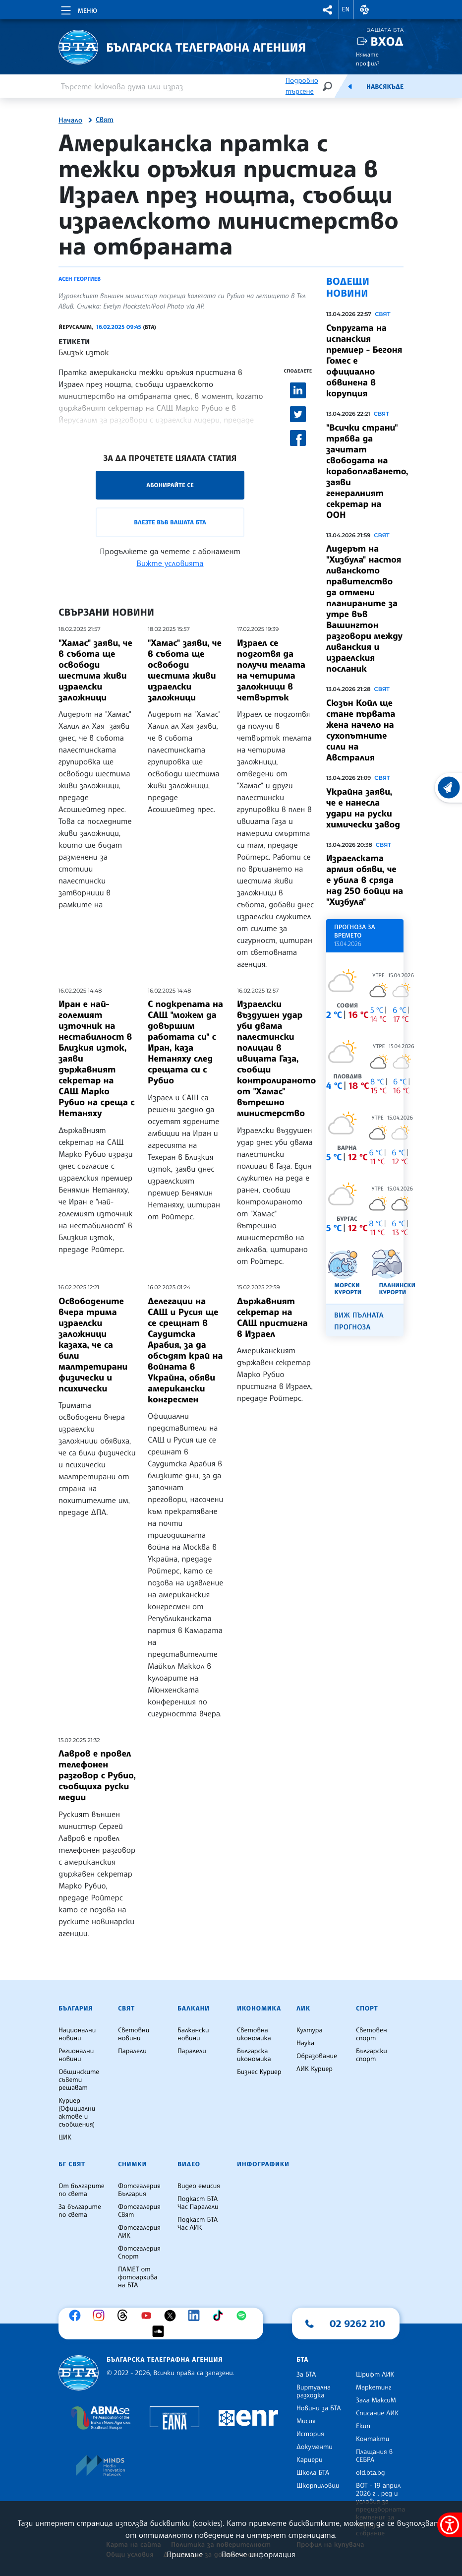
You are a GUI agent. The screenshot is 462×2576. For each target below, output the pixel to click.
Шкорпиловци (318, 2486)
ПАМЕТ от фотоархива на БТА (137, 2277)
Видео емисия (198, 2186)
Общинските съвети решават (78, 2080)
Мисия (306, 2421)
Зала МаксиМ (376, 2400)
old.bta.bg (370, 2473)
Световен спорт (371, 2034)
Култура (309, 2030)
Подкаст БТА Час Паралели (197, 2203)
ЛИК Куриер (314, 2069)
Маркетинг (373, 2387)
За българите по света (79, 2211)
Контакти (372, 2439)
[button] (327, 9)
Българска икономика (254, 2055)
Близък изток (83, 352)
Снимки (132, 2164)
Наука (305, 2043)
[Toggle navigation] (78, 9)
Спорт (367, 2008)
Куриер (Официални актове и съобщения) (76, 2113)
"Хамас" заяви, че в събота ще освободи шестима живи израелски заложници (95, 670)
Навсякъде (385, 87)
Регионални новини (76, 2055)
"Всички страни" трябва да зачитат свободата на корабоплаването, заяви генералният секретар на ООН (367, 471)
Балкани (193, 2008)
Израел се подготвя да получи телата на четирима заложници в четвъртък (271, 670)
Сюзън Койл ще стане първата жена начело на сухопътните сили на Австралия (360, 730)
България (75, 2008)
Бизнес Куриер (259, 2072)
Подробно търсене (302, 86)
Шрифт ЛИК (375, 2375)
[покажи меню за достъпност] (449, 2525)
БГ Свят (71, 2164)
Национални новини (77, 2034)
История (310, 2434)
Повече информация (258, 2554)
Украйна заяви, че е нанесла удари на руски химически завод (363, 808)
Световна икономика (254, 2034)
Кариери (309, 2460)
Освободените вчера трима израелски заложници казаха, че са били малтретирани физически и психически (92, 1345)
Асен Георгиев (79, 278)
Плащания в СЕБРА (374, 2456)
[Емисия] (350, 86)
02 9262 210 (357, 2323)
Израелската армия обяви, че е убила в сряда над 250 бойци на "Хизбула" (364, 880)
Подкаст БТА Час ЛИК (197, 2224)
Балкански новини (193, 2034)
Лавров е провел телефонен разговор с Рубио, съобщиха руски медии (97, 1775)
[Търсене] (327, 86)
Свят (105, 120)
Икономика (259, 2008)
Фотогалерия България (139, 2190)
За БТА (306, 2375)
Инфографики (263, 2164)
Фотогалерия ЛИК (139, 2232)
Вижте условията (170, 563)
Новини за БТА (318, 2408)
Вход (387, 41)
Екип (363, 2426)
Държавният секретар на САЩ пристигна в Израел (272, 1317)
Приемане (185, 2554)
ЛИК (303, 2008)
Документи (314, 2447)
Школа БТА (312, 2473)
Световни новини (133, 2034)
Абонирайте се (170, 485)
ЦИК (64, 2137)
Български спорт (371, 2055)
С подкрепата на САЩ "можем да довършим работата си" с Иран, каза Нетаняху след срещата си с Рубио (185, 1042)
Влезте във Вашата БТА (170, 522)
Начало (70, 121)
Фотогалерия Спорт (139, 2253)
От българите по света (81, 2190)
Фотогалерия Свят (139, 2211)
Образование (316, 2056)
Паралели (132, 2051)
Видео (188, 2164)
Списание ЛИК (377, 2413)
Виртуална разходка (313, 2391)
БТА (302, 2360)
